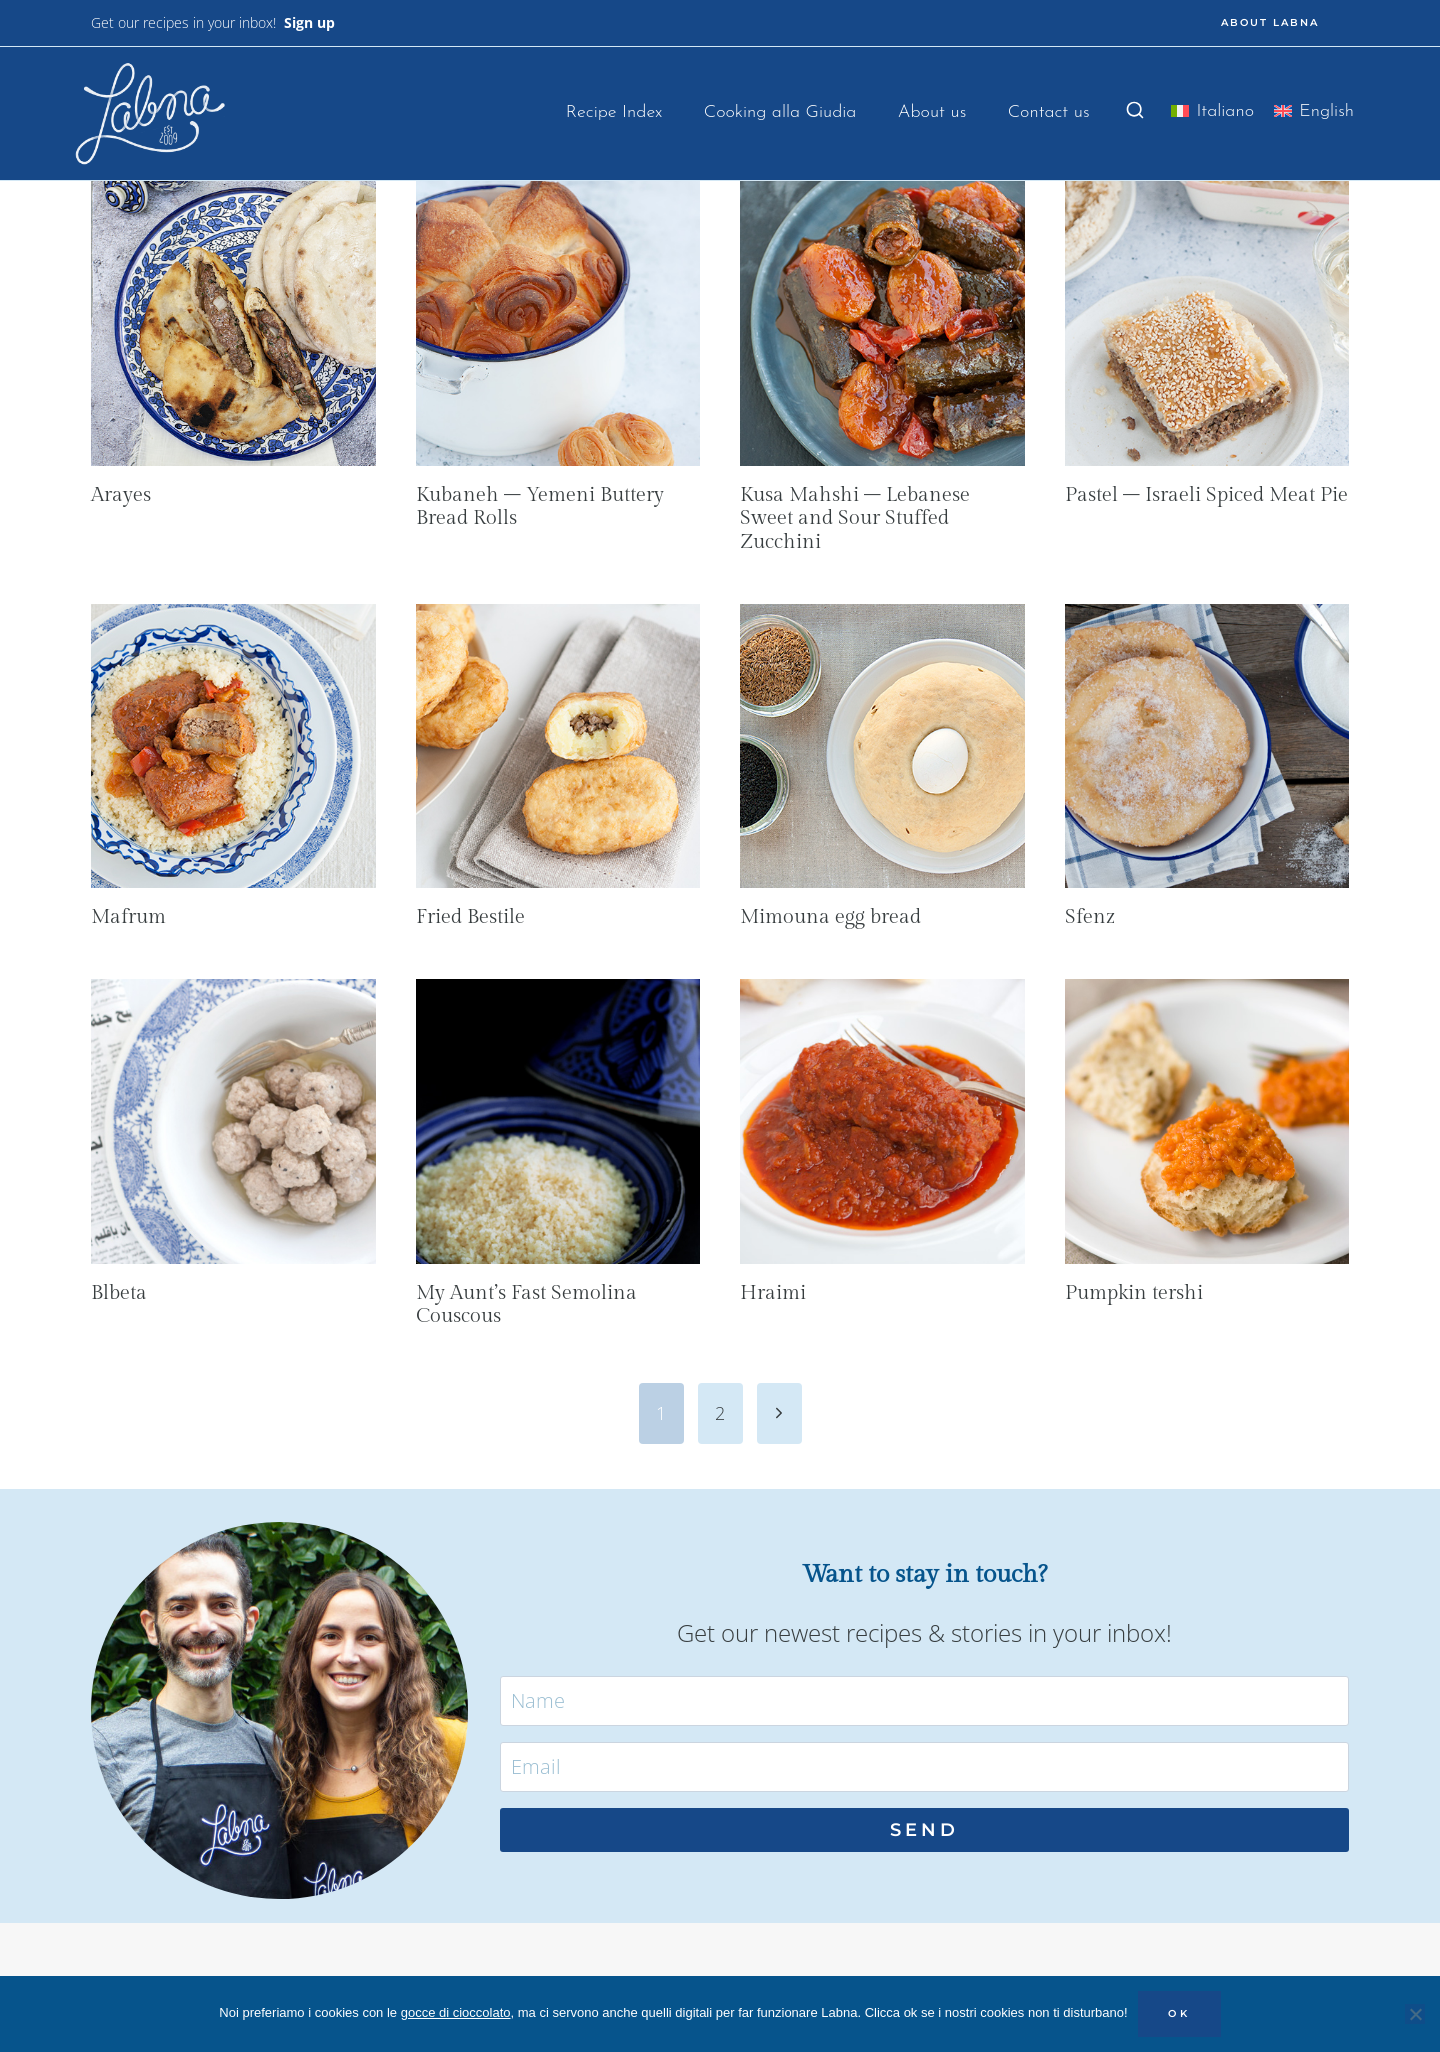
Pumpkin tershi (1134, 1293)
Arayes (121, 495)
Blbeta (119, 1293)
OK (1179, 2013)
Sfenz (1090, 917)
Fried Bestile (470, 917)
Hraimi (773, 1293)
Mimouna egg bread (830, 917)
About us (932, 112)
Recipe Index (614, 112)
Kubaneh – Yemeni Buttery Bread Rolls (540, 507)
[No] (1415, 2014)
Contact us (1049, 112)
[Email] (924, 1767)
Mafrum (128, 917)
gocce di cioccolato (456, 2012)
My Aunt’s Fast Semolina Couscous (526, 1305)
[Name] (924, 1701)
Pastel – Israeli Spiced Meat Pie (1206, 495)
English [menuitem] (1326, 111)
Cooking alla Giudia (780, 112)
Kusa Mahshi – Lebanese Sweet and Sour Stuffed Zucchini (855, 519)
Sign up (309, 22)
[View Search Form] (1135, 111)
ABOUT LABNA (1270, 22)
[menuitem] (1212, 115)
